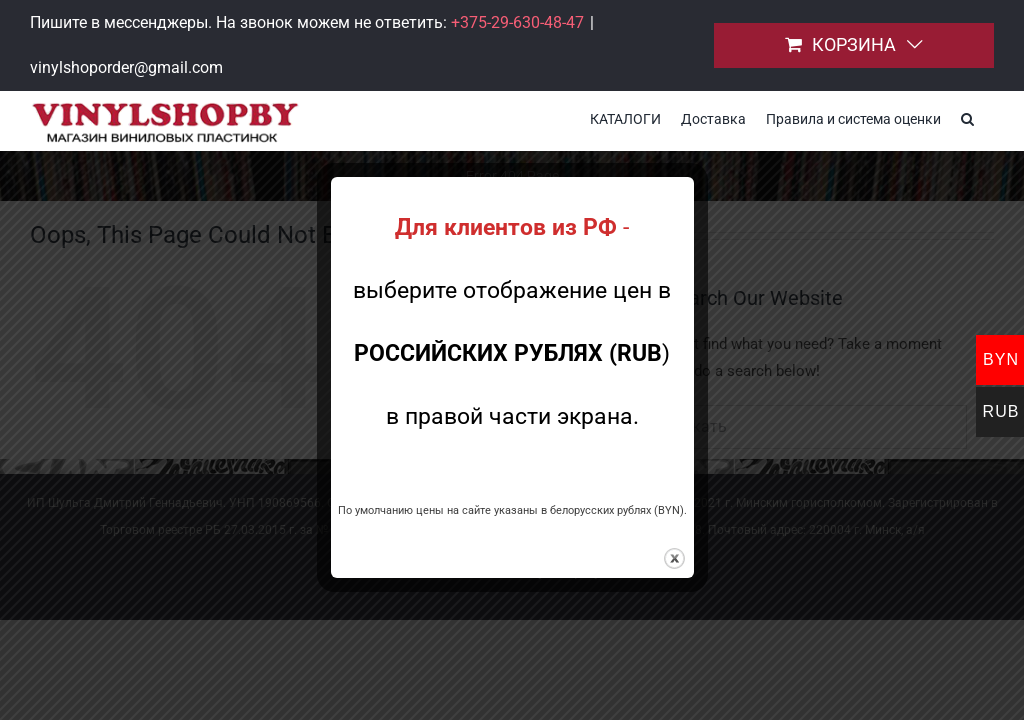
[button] (967, 117)
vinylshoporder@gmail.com (126, 67)
